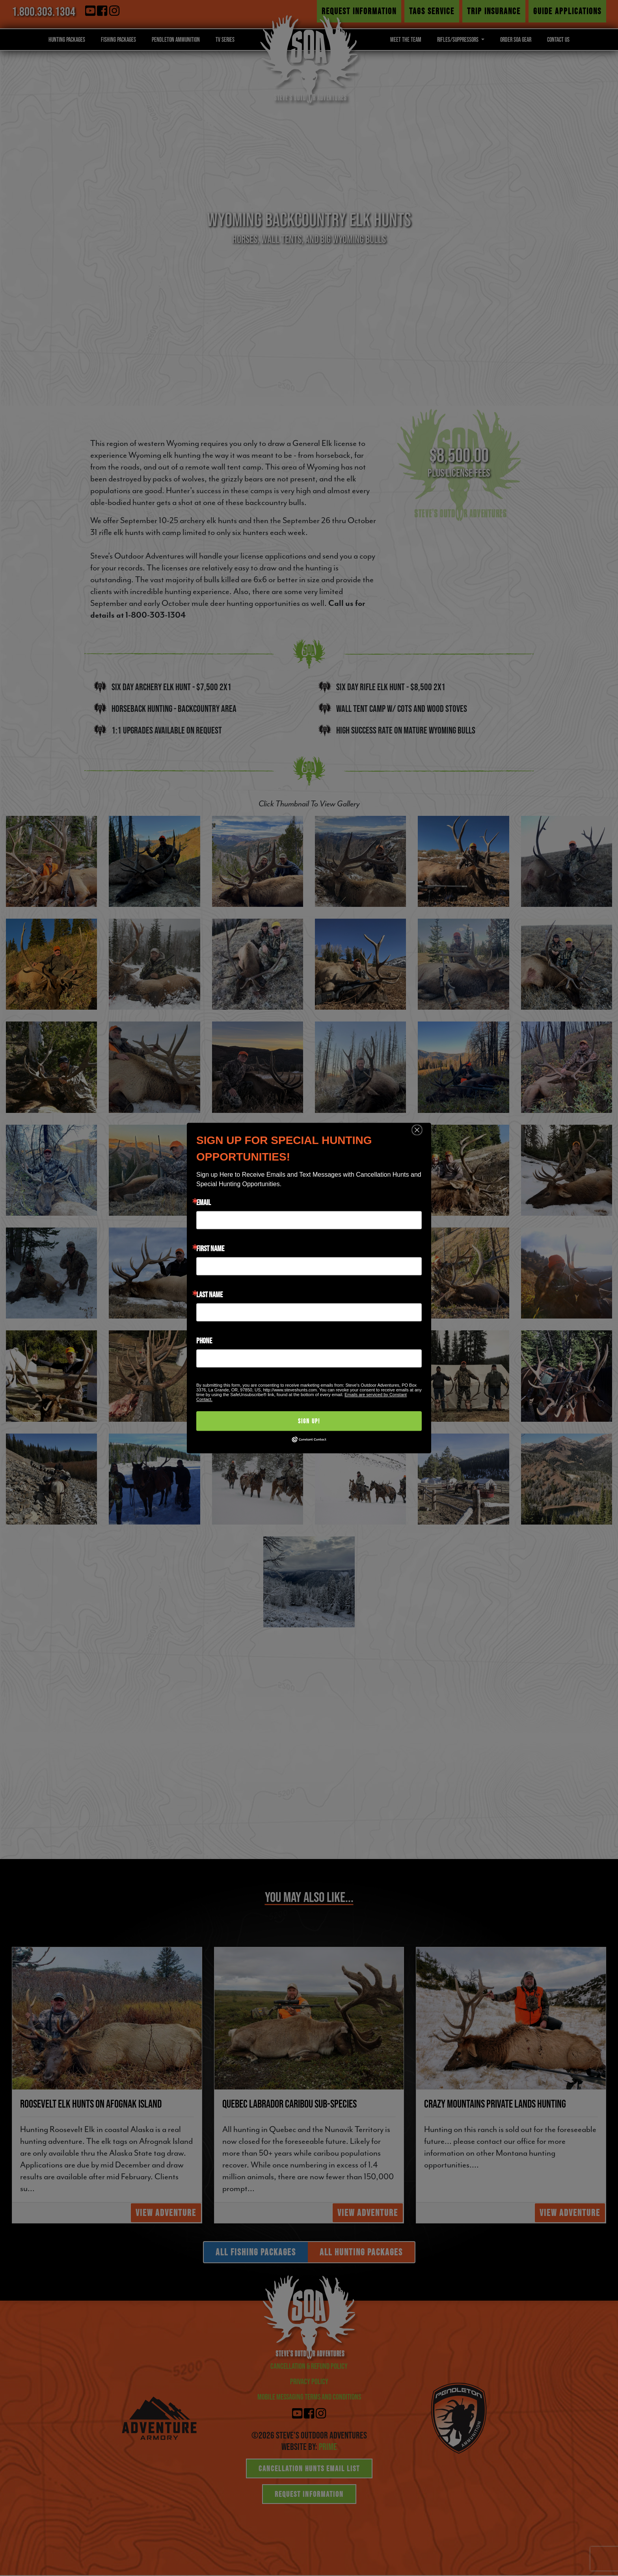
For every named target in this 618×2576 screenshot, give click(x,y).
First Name (210, 1248)
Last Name (209, 1294)
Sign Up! (309, 1421)
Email (203, 1202)
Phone (204, 1341)
